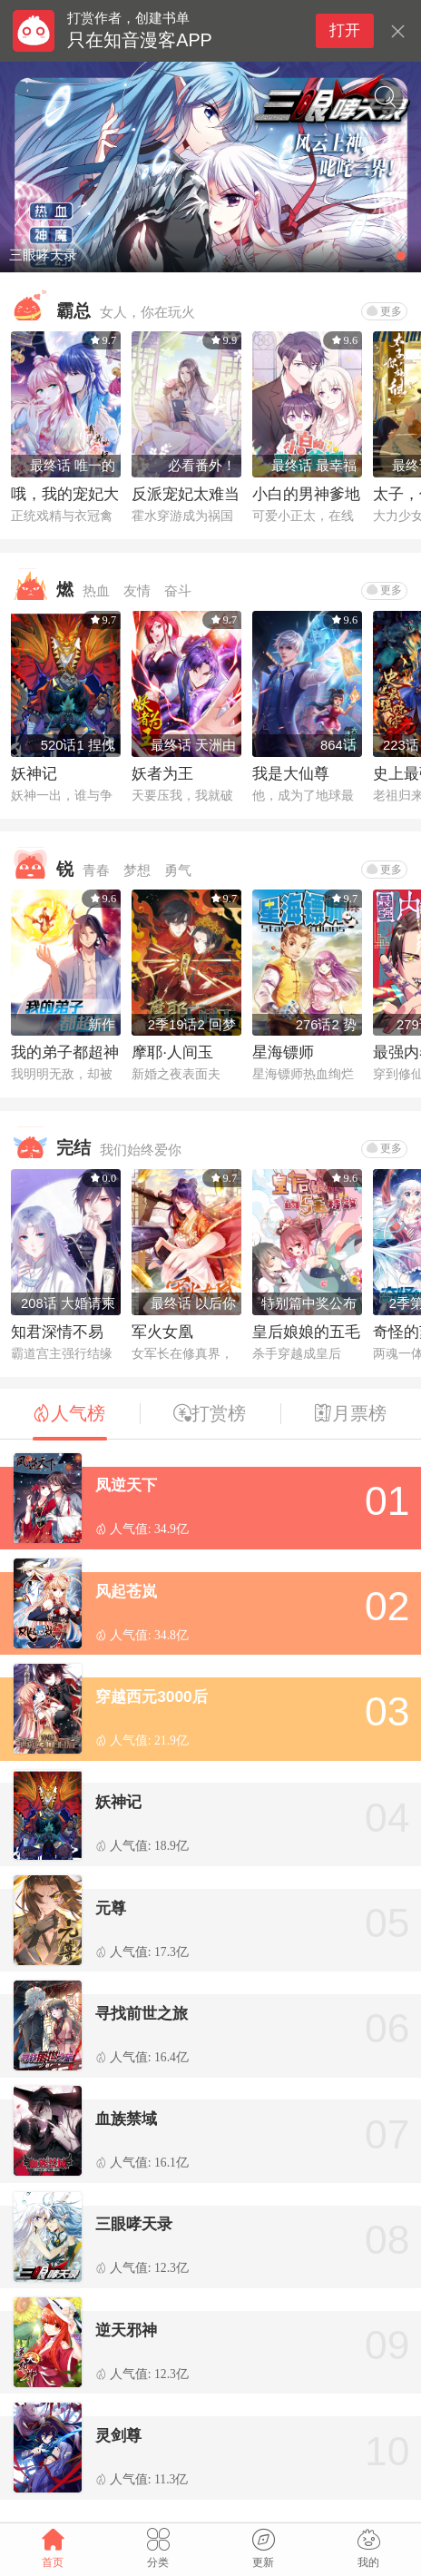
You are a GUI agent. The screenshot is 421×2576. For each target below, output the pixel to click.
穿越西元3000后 (151, 1696)
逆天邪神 (126, 2330)
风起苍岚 (126, 1591)
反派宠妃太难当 (186, 494)
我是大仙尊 (290, 773)
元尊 (110, 1908)
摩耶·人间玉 (172, 1052)
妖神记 (34, 773)
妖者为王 (162, 773)
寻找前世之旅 (141, 2013)
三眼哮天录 (133, 2224)
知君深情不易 (57, 1331)
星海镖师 (283, 1052)
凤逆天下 (126, 1485)
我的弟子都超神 (65, 1052)
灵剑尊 (118, 2435)
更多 (384, 311)
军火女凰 (162, 1331)
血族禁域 (126, 2118)
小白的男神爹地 (306, 494)
